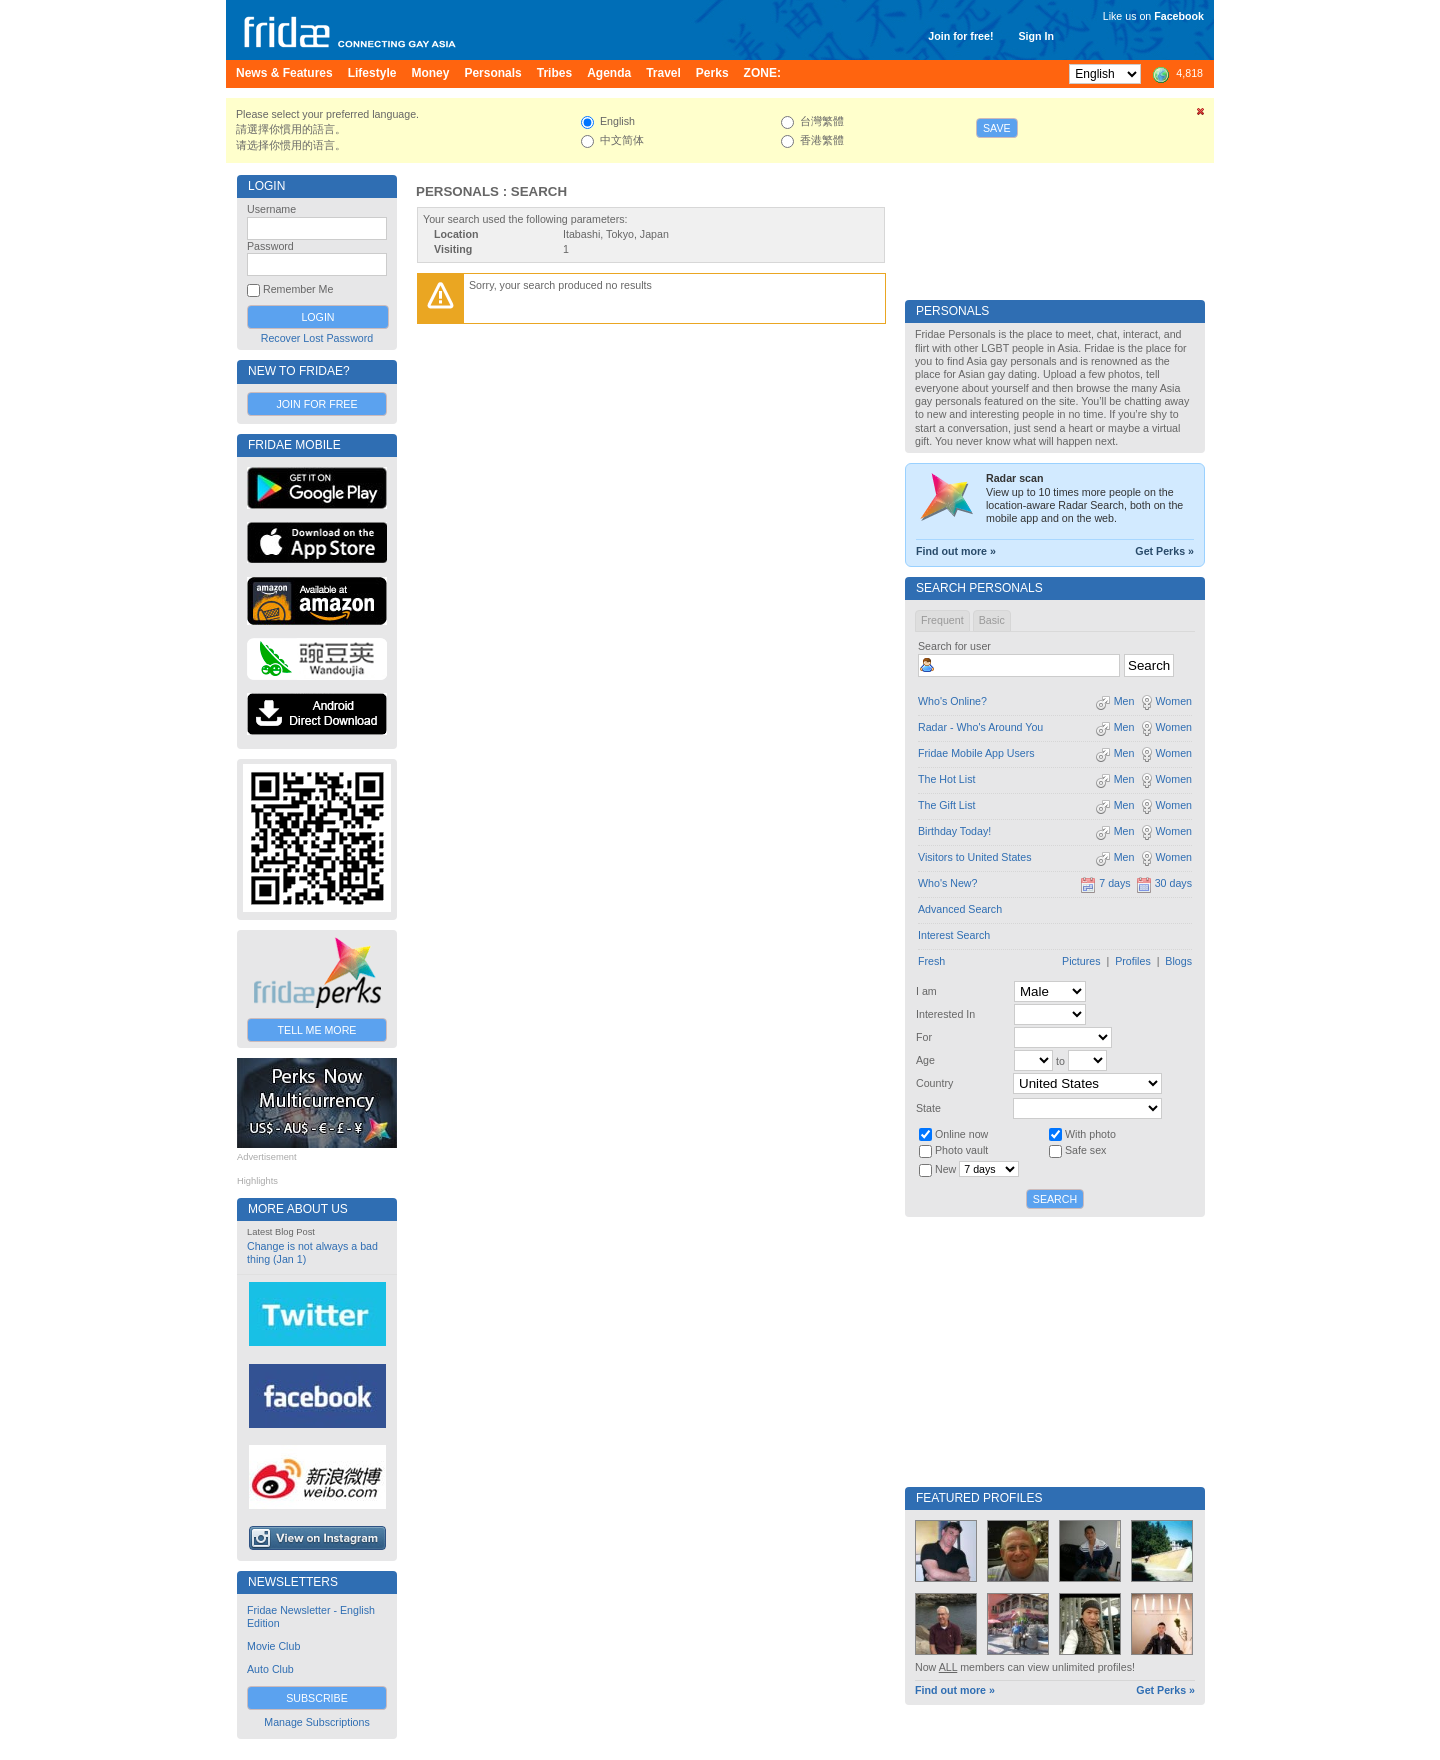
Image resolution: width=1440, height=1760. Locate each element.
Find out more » (956, 551)
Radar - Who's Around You (980, 727)
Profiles (1133, 961)
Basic (992, 620)
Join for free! (960, 36)
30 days (1164, 883)
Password (270, 246)
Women (1165, 701)
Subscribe (317, 1698)
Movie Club (273, 1646)
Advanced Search (960, 909)
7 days (1105, 883)
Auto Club (270, 1669)
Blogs (1178, 961)
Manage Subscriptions (316, 1722)
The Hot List (946, 779)
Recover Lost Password (317, 338)
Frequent (942, 620)
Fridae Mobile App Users (976, 753)
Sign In (1036, 36)
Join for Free (316, 404)
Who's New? (947, 883)
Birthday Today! (954, 831)
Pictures (1081, 961)
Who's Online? (952, 701)
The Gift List (946, 805)
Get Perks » (1164, 551)
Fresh (931, 961)
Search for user (954, 646)
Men (1115, 701)
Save (997, 128)
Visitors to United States (975, 857)
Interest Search (954, 935)
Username (271, 209)
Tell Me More (317, 1030)
